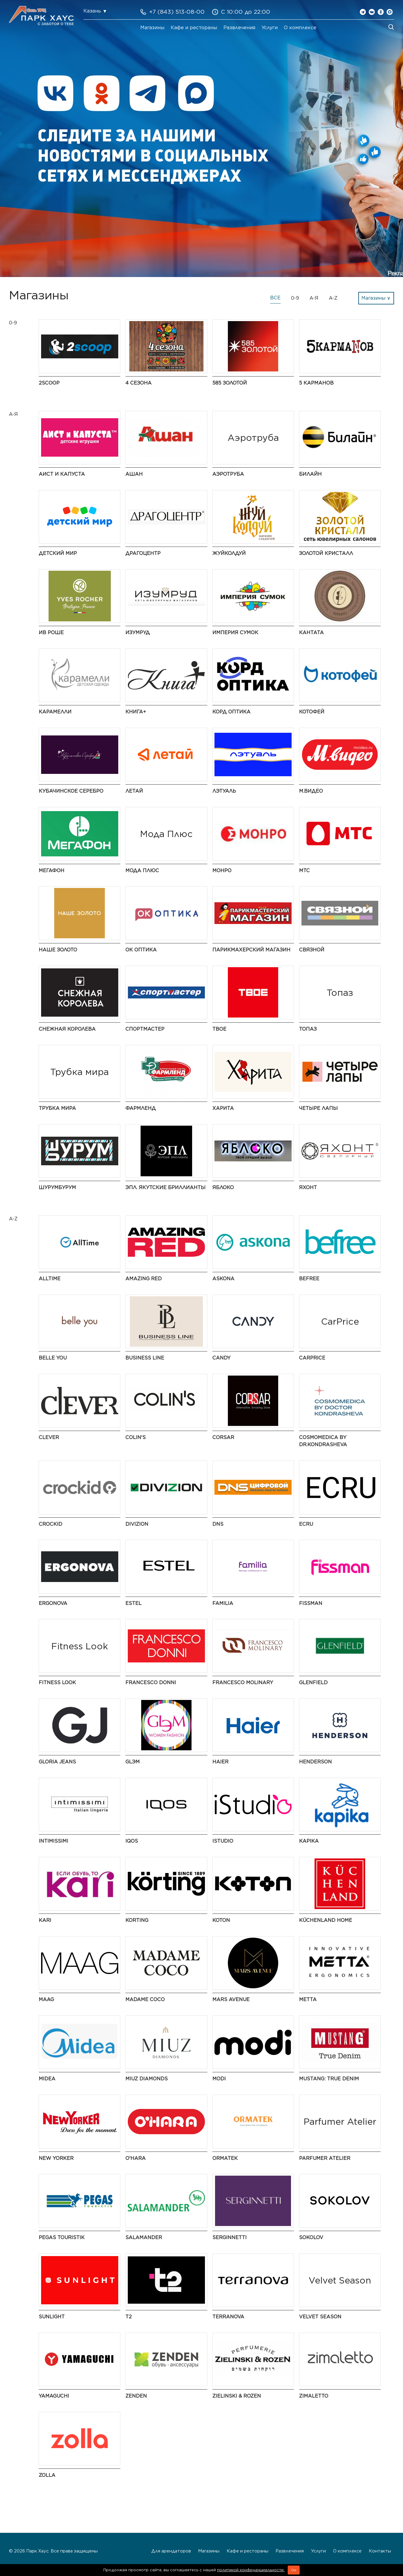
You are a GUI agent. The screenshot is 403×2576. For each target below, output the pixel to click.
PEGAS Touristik (62, 2237)
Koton (221, 1920)
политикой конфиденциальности (251, 2570)
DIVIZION (136, 1524)
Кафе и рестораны (194, 27)
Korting (136, 1920)
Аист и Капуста (62, 474)
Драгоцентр (143, 553)
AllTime (49, 1278)
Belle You (53, 1358)
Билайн (310, 474)
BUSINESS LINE (144, 1358)
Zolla (47, 2475)
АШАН (134, 474)
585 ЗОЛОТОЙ (229, 383)
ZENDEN (136, 2396)
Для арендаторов (171, 2550)
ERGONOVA (53, 1603)
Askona (223, 1278)
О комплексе (300, 27)
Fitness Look (57, 1682)
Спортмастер (144, 1029)
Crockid (50, 1524)
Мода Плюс (142, 870)
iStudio (222, 1841)
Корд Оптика (231, 712)
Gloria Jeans (57, 1762)
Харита (223, 1108)
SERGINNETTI (229, 2237)
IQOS (131, 1841)
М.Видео (311, 791)
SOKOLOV (311, 2237)
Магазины (152, 27)
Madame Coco (145, 1999)
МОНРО (221, 870)
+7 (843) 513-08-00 (177, 11)
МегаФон (51, 870)
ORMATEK (225, 2158)
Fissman (310, 1603)
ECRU (306, 1524)
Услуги (270, 27)
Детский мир (58, 553)
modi (219, 2079)
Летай (134, 791)
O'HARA (135, 2158)
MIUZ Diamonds (146, 2079)
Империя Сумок (235, 632)
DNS (217, 1524)
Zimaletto (313, 2396)
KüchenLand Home (325, 1920)
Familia (222, 1603)
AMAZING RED (143, 1278)
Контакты (380, 2550)
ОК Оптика (141, 950)
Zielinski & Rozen (236, 2396)
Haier (220, 1762)
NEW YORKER (56, 2158)
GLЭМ (132, 1762)
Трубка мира (57, 1108)
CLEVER (49, 1437)
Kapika (309, 1841)
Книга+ (135, 712)
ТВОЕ (219, 1029)
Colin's (135, 1437)
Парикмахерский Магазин (251, 950)
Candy (221, 1358)
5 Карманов (316, 383)
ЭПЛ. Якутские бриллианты (165, 1187)
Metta (308, 1999)
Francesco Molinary (242, 1682)
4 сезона (138, 383)
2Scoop (49, 383)
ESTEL (133, 1603)
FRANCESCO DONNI (150, 1682)
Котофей (311, 712)
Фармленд (140, 1108)
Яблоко (223, 1187)
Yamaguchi (54, 2396)
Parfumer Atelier (324, 2158)
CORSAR (223, 1437)
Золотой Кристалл (326, 553)
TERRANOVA (228, 2317)
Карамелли (55, 712)
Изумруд (137, 632)
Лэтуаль (224, 791)
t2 (128, 2317)
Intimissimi (53, 1841)
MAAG (46, 1999)
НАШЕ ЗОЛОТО (58, 950)
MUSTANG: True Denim (329, 2079)
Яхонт (308, 1187)
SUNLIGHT (52, 2317)
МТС (304, 870)
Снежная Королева (67, 1029)
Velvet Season (320, 2317)
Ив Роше (51, 632)
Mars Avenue (231, 1999)
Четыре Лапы (318, 1108)
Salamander (143, 2237)
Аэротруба (228, 474)
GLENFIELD (313, 1682)
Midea (47, 2079)
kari (45, 1920)
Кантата (311, 632)
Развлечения (239, 27)
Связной (311, 950)
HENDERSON (315, 1762)
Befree (309, 1278)
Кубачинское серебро (71, 791)
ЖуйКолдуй (229, 553)
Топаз (308, 1029)
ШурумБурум (57, 1187)
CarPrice (312, 1358)
